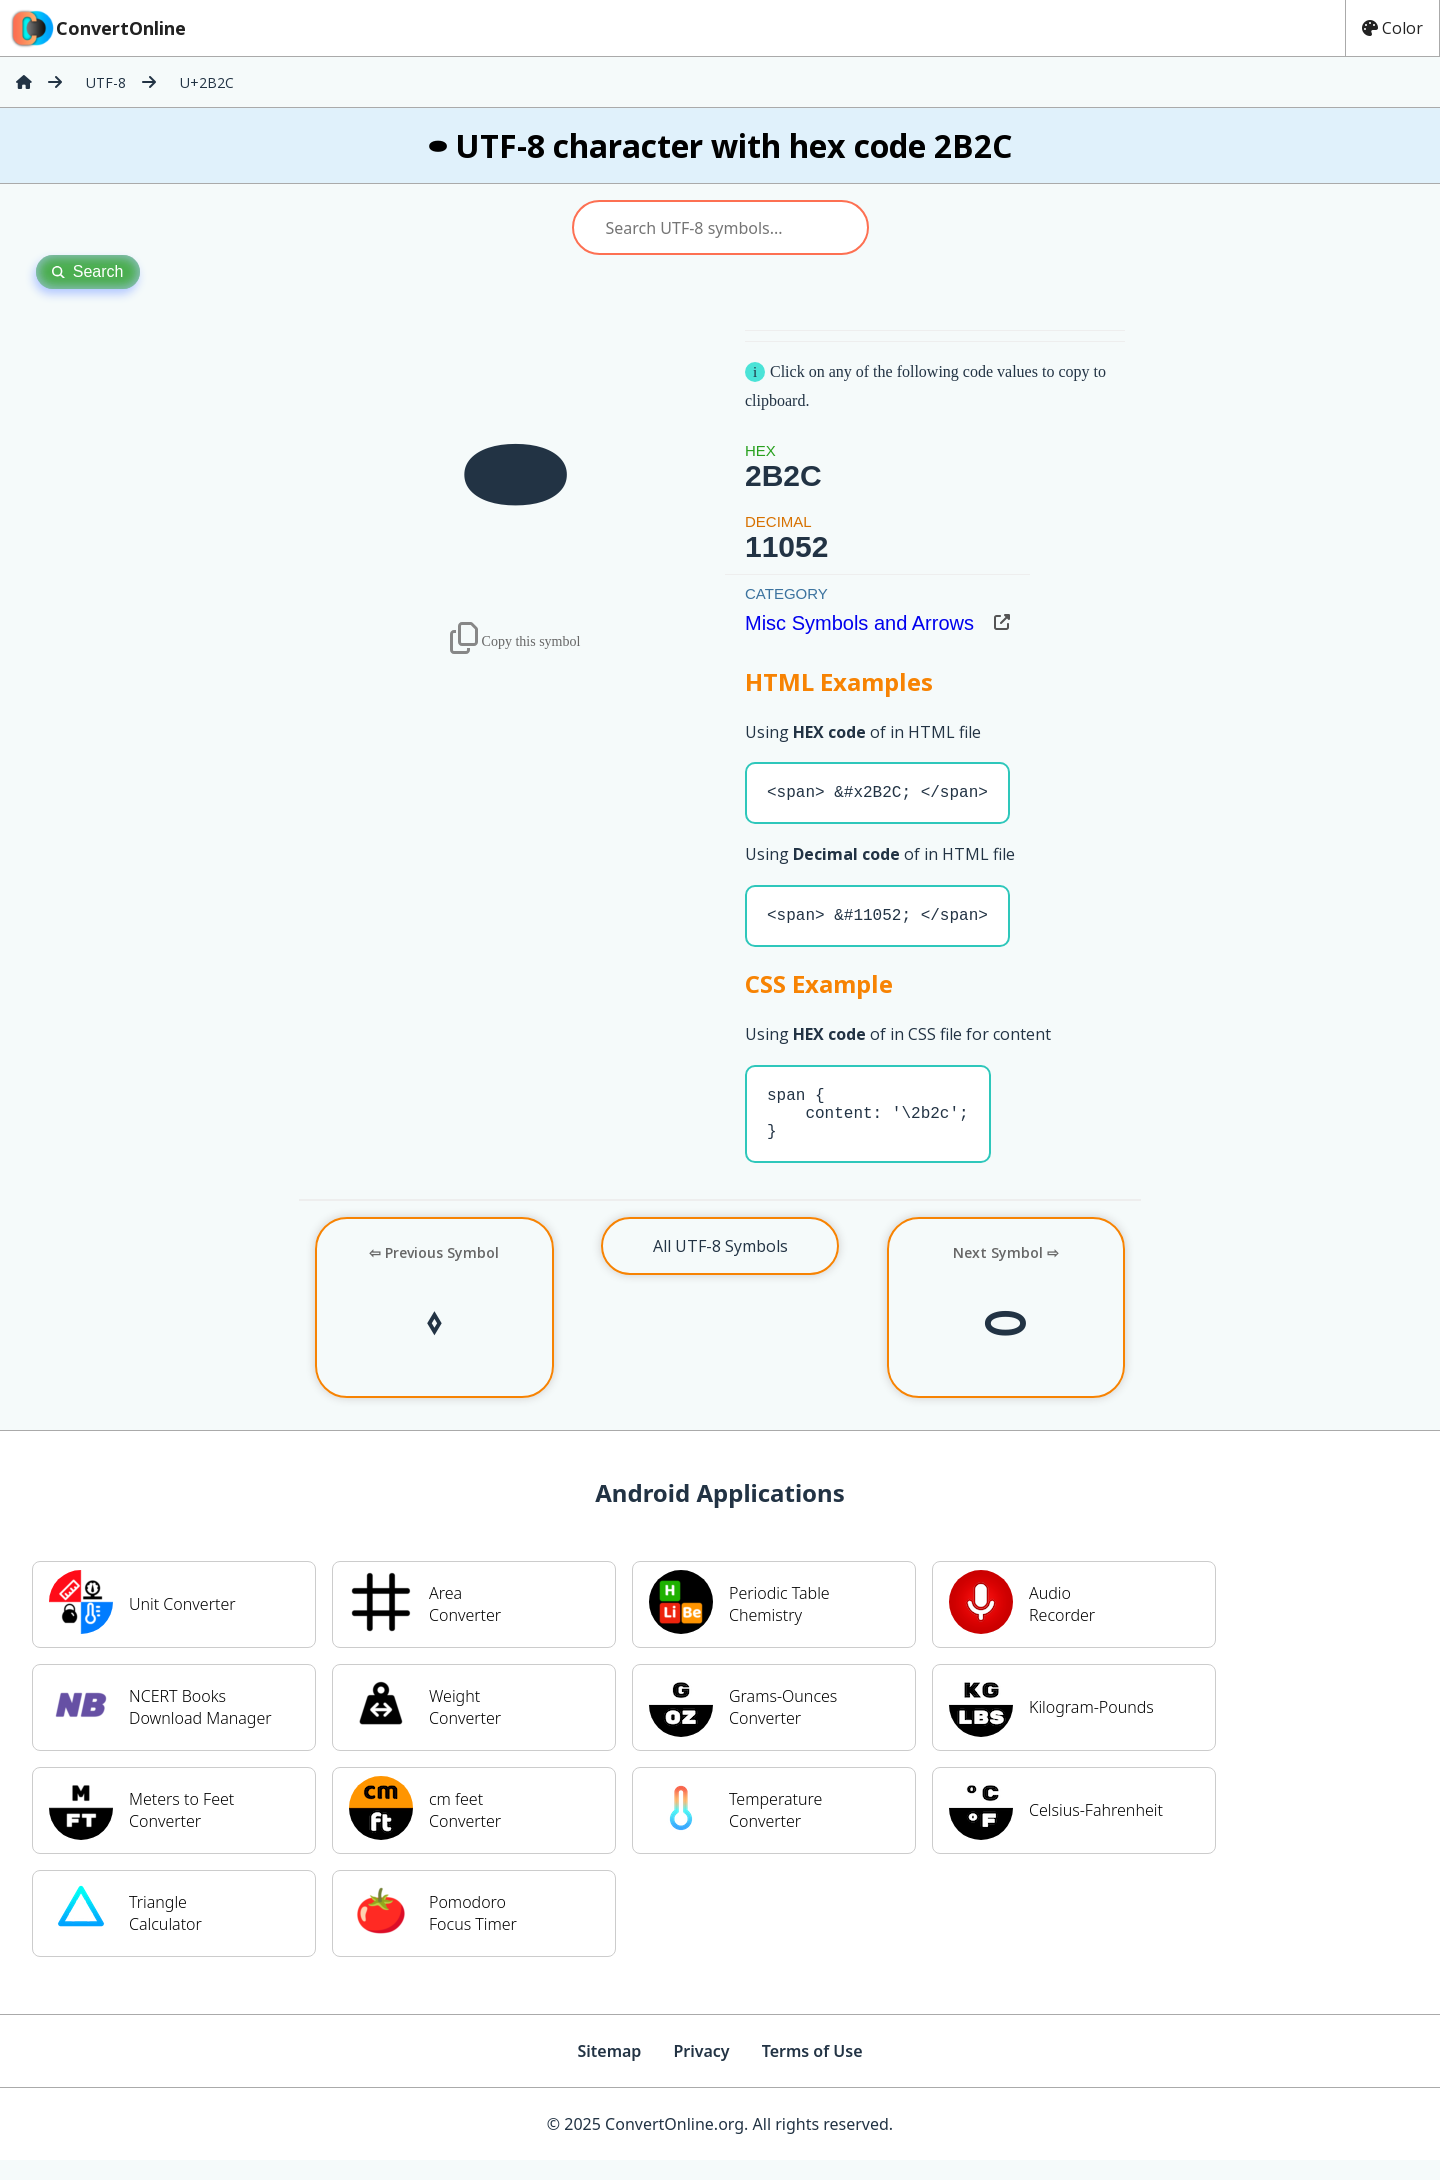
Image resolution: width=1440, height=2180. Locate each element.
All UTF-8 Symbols (720, 1266)
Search (88, 271)
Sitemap (609, 2071)
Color (1392, 28)
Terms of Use (812, 2071)
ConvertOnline (97, 28)
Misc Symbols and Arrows (859, 623)
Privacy (701, 2071)
